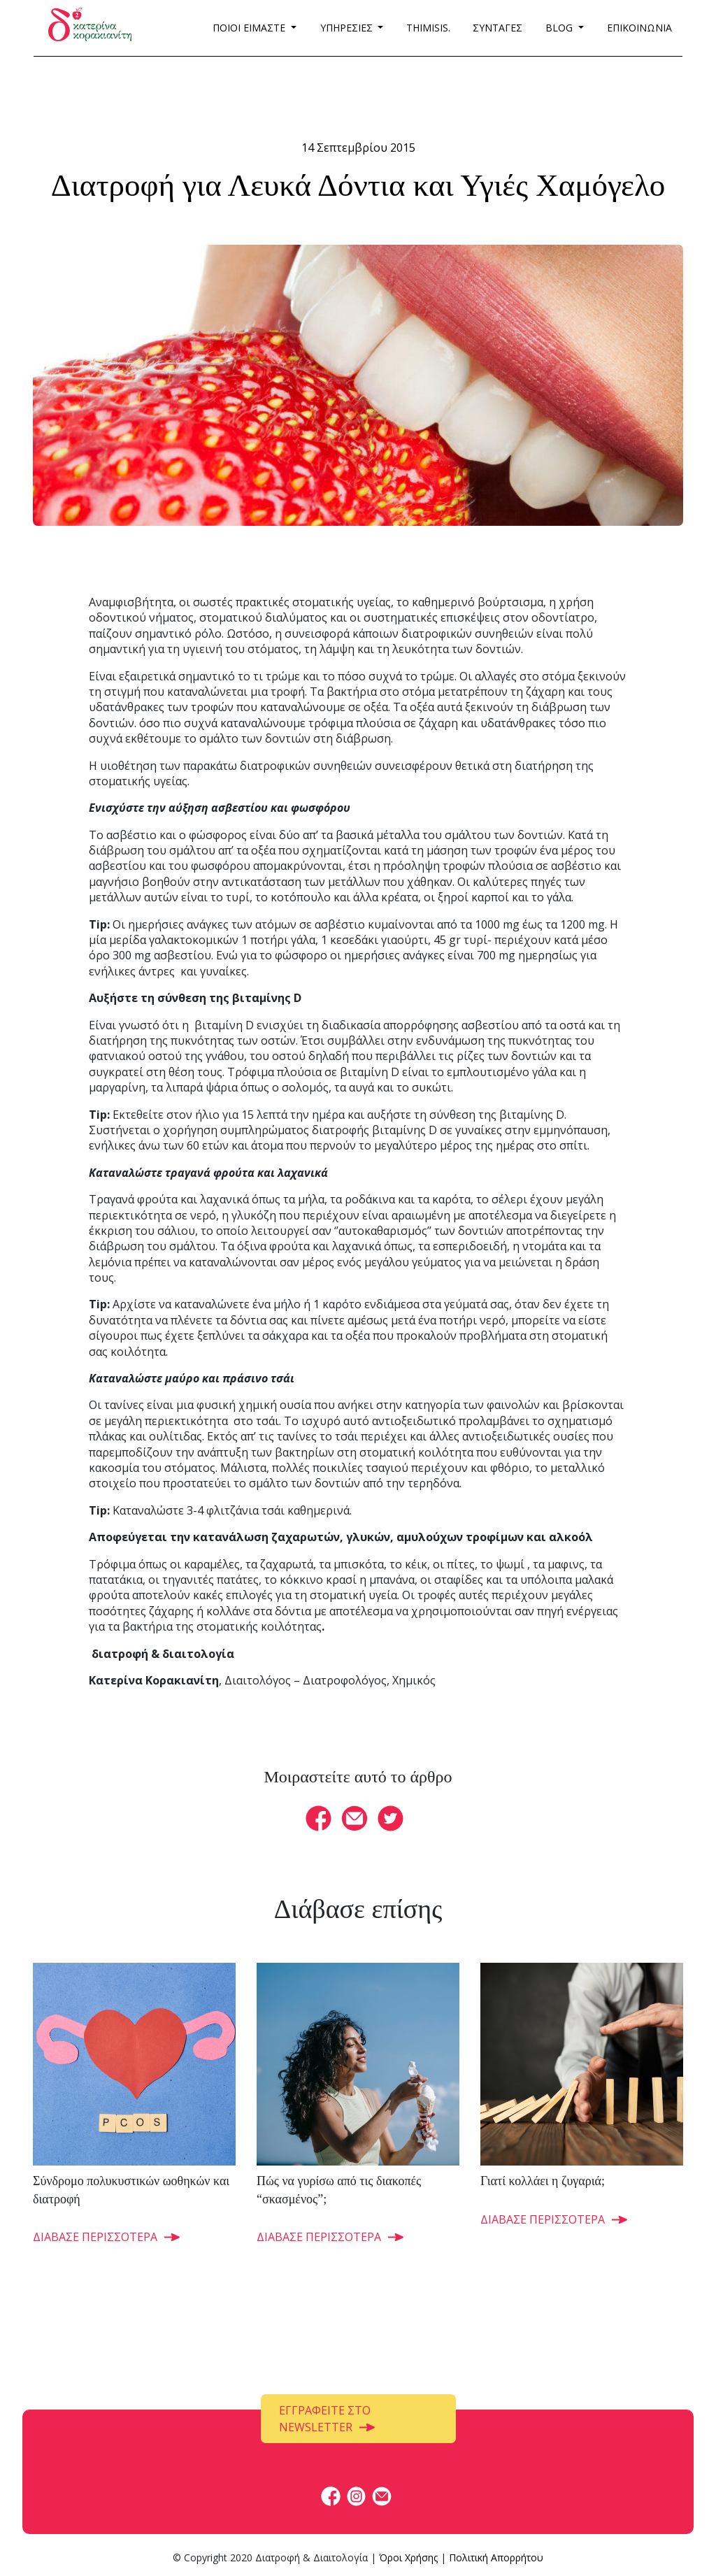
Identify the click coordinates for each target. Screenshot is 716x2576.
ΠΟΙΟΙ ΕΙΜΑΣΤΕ (250, 27)
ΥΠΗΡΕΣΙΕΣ (347, 27)
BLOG (560, 27)
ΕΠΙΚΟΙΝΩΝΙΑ (639, 27)
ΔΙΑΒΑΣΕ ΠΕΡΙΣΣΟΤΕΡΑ (95, 2237)
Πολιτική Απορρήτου (496, 2557)
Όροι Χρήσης (408, 2557)
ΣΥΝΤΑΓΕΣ (497, 27)
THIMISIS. (428, 27)
